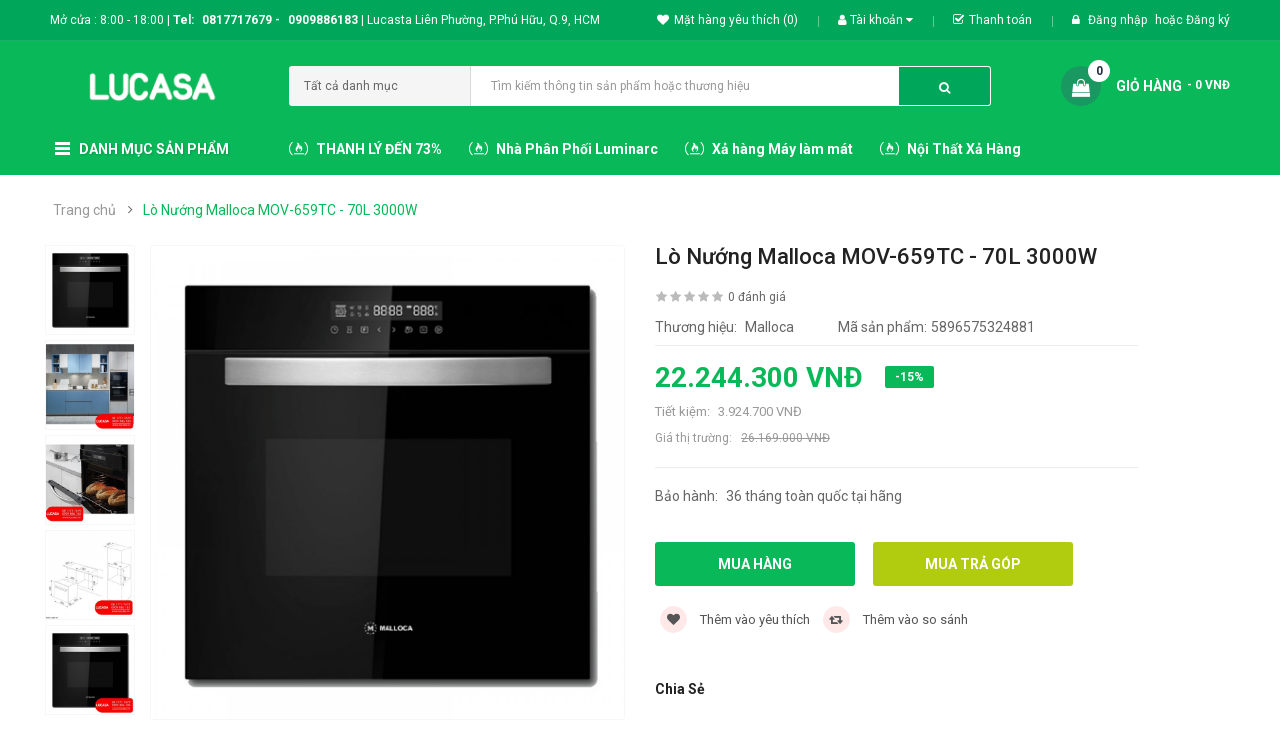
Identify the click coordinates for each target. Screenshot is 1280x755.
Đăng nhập (1119, 20)
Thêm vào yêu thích (735, 619)
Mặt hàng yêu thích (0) (727, 20)
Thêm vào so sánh (895, 619)
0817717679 (237, 20)
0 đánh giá (757, 297)
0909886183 (326, 20)
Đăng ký (1208, 20)
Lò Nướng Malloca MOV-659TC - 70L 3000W (280, 210)
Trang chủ (84, 210)
